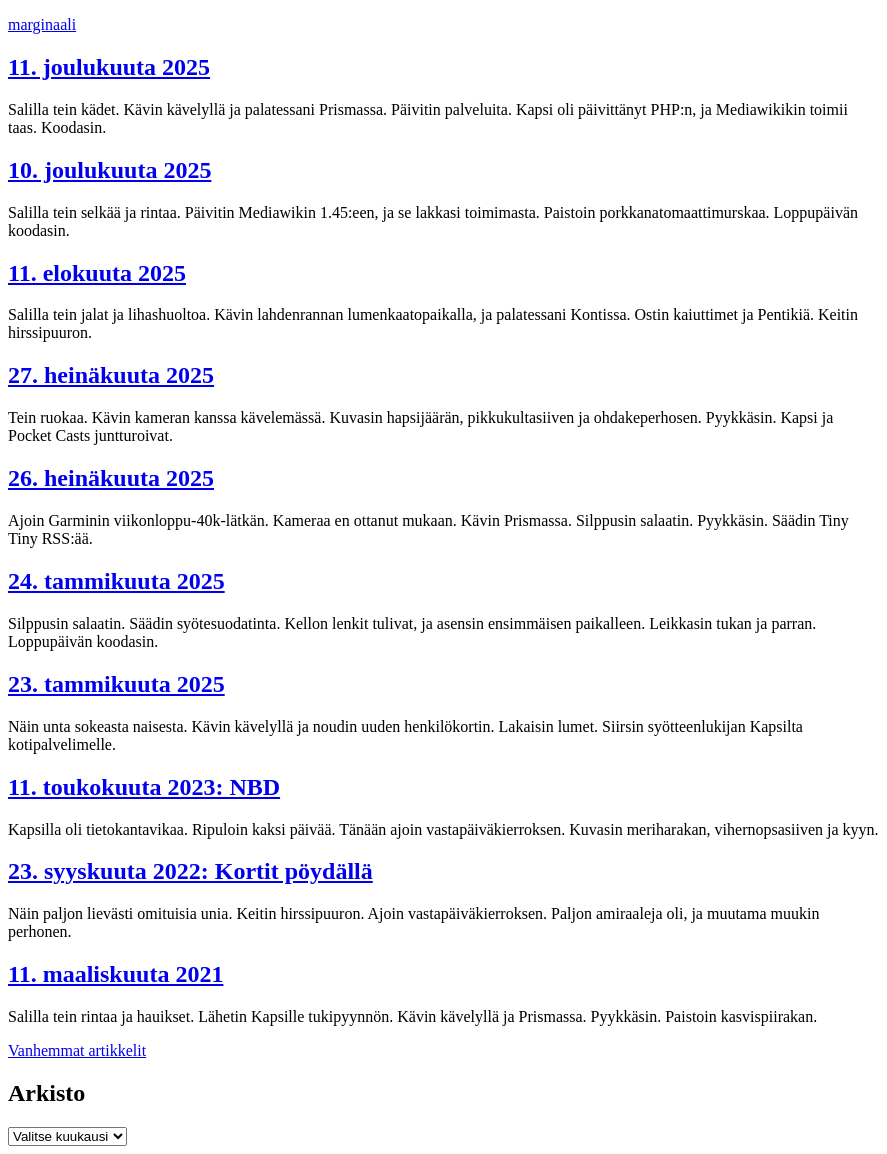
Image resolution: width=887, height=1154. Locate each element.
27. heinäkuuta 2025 (111, 375)
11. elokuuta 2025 (97, 273)
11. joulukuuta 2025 (109, 67)
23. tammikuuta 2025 (116, 684)
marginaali (42, 24)
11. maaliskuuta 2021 (115, 974)
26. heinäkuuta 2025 (111, 478)
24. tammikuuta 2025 (116, 581)
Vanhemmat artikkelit (77, 1050)
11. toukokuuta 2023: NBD (144, 787)
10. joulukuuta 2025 (109, 170)
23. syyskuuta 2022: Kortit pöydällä (190, 871)
